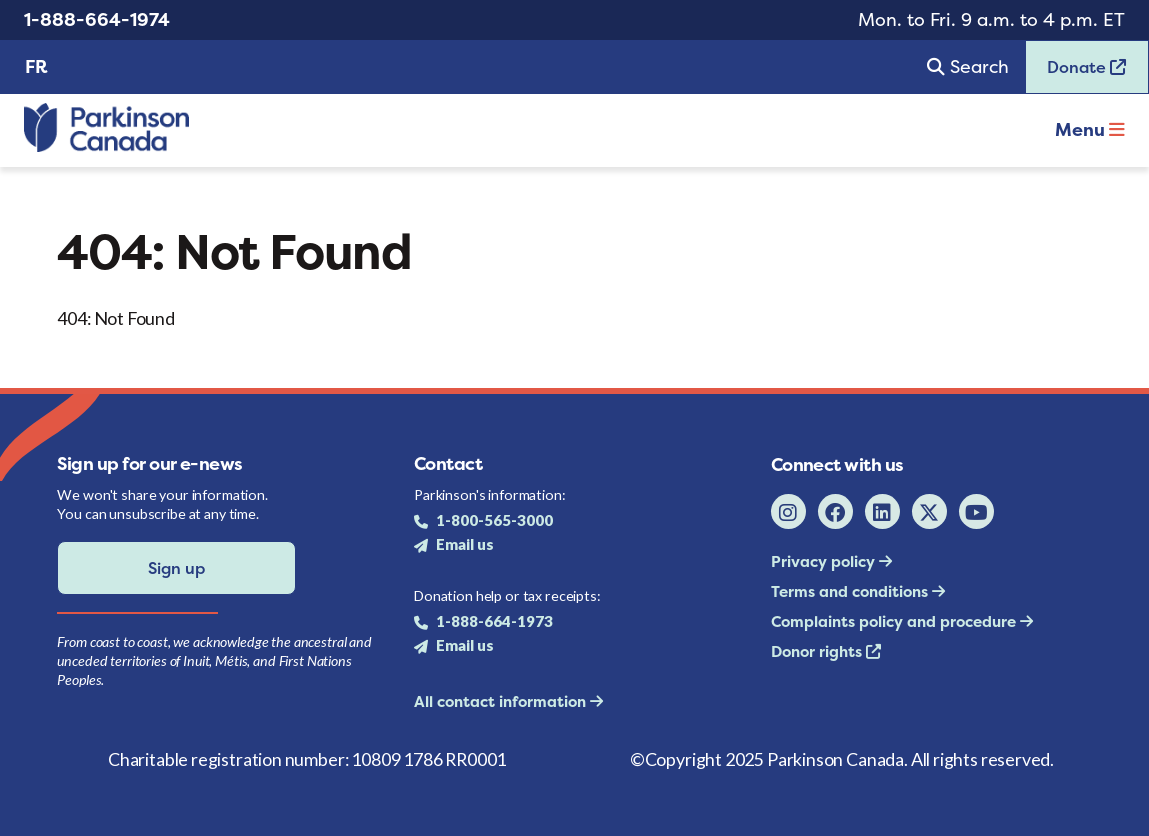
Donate (1076, 73)
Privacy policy (825, 561)
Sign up (176, 568)
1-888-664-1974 (97, 19)
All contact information (502, 701)
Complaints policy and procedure (895, 621)
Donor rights (818, 651)
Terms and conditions (851, 591)
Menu (1090, 129)
